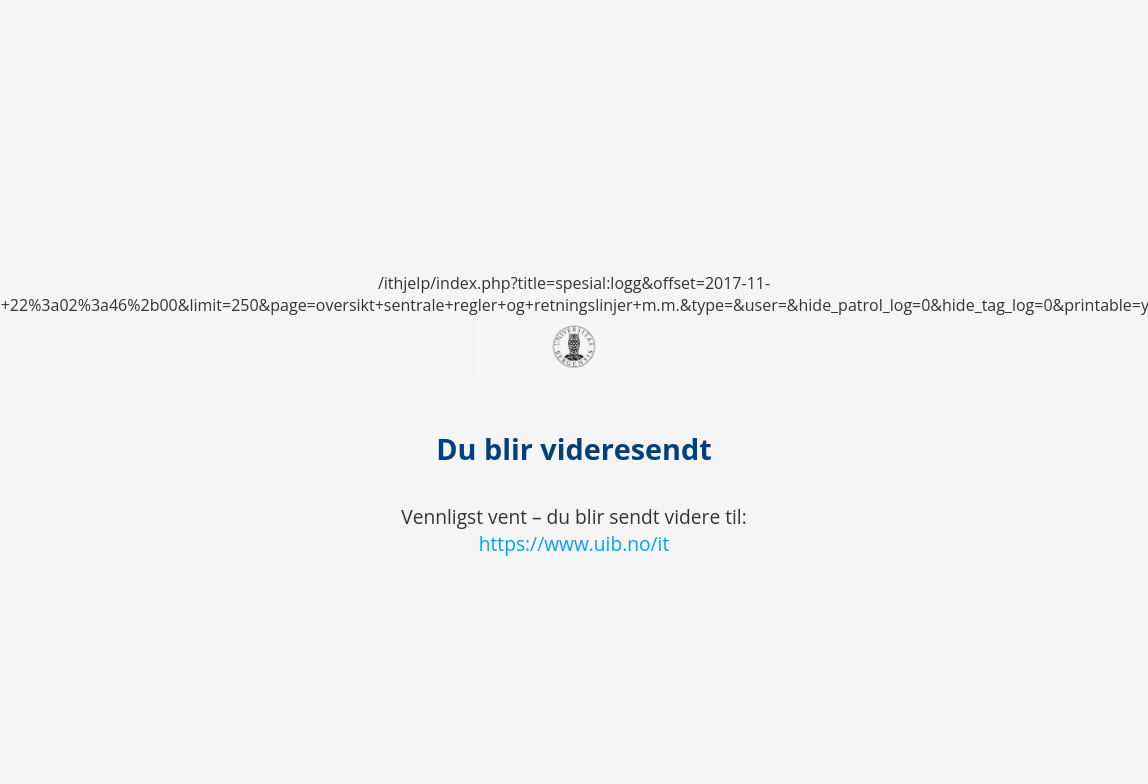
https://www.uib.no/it (574, 543)
